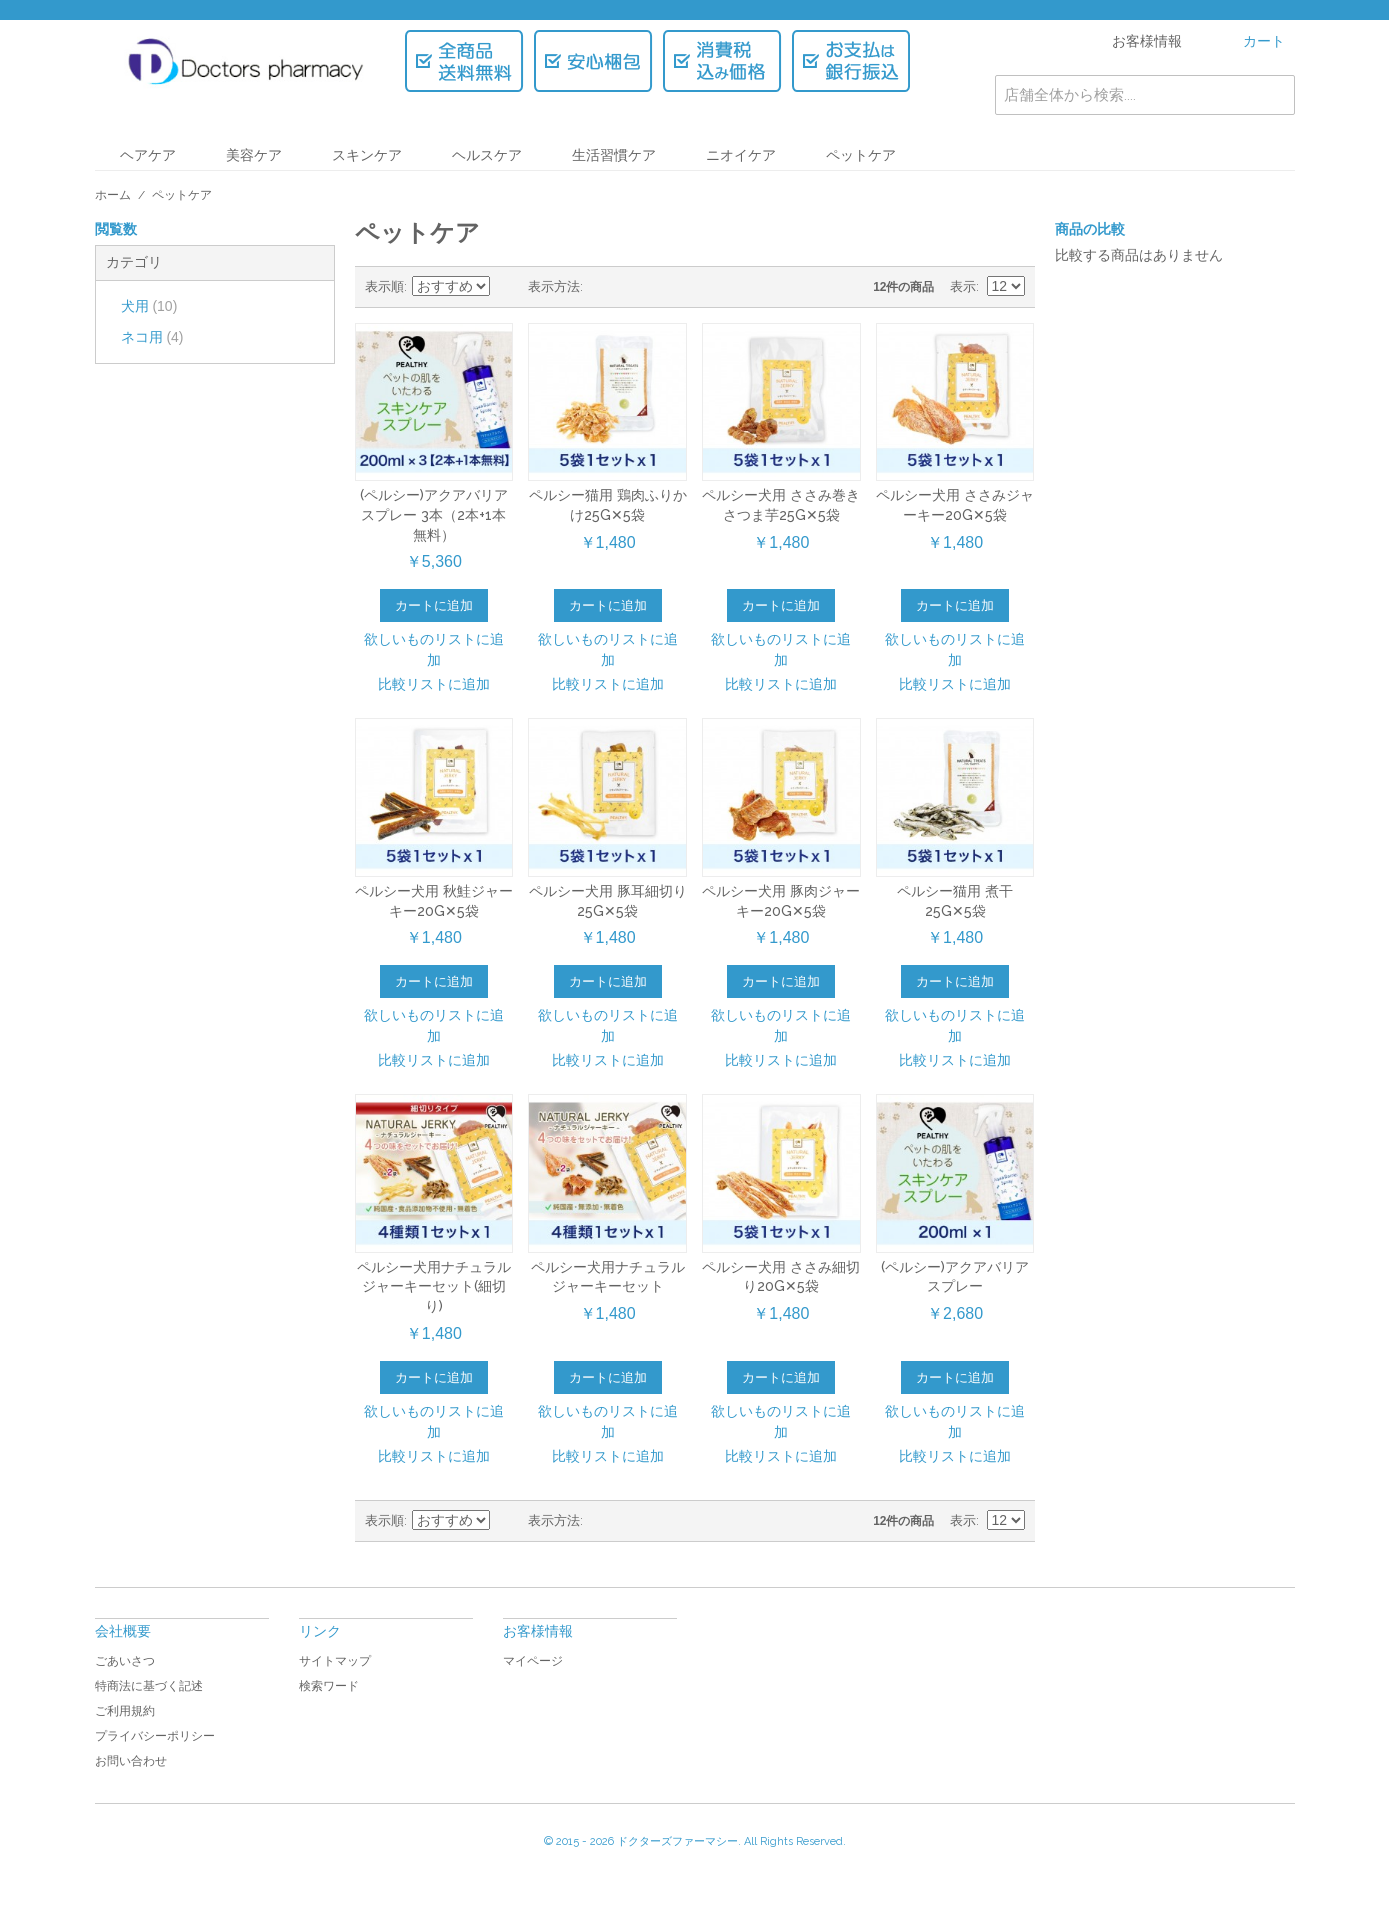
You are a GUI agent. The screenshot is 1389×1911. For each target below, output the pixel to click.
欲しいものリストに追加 (434, 649)
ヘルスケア (487, 155)
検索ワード (329, 1686)
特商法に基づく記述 (149, 1686)
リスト (638, 287)
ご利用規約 (125, 1711)
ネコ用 (152, 337)
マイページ (533, 1661)
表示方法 (554, 286)
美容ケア (254, 155)
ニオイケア (741, 155)
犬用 (149, 306)
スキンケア (367, 155)
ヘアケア (148, 155)
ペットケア (861, 155)
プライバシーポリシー (155, 1736)
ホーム (113, 195)
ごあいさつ (125, 1661)
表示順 (384, 286)
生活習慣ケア (614, 155)
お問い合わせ (131, 1761)
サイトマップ (335, 1661)
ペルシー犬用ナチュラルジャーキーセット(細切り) (434, 1286)
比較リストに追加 (434, 684)
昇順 (508, 287)
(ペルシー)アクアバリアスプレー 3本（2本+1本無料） (434, 514)
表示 (963, 286)
